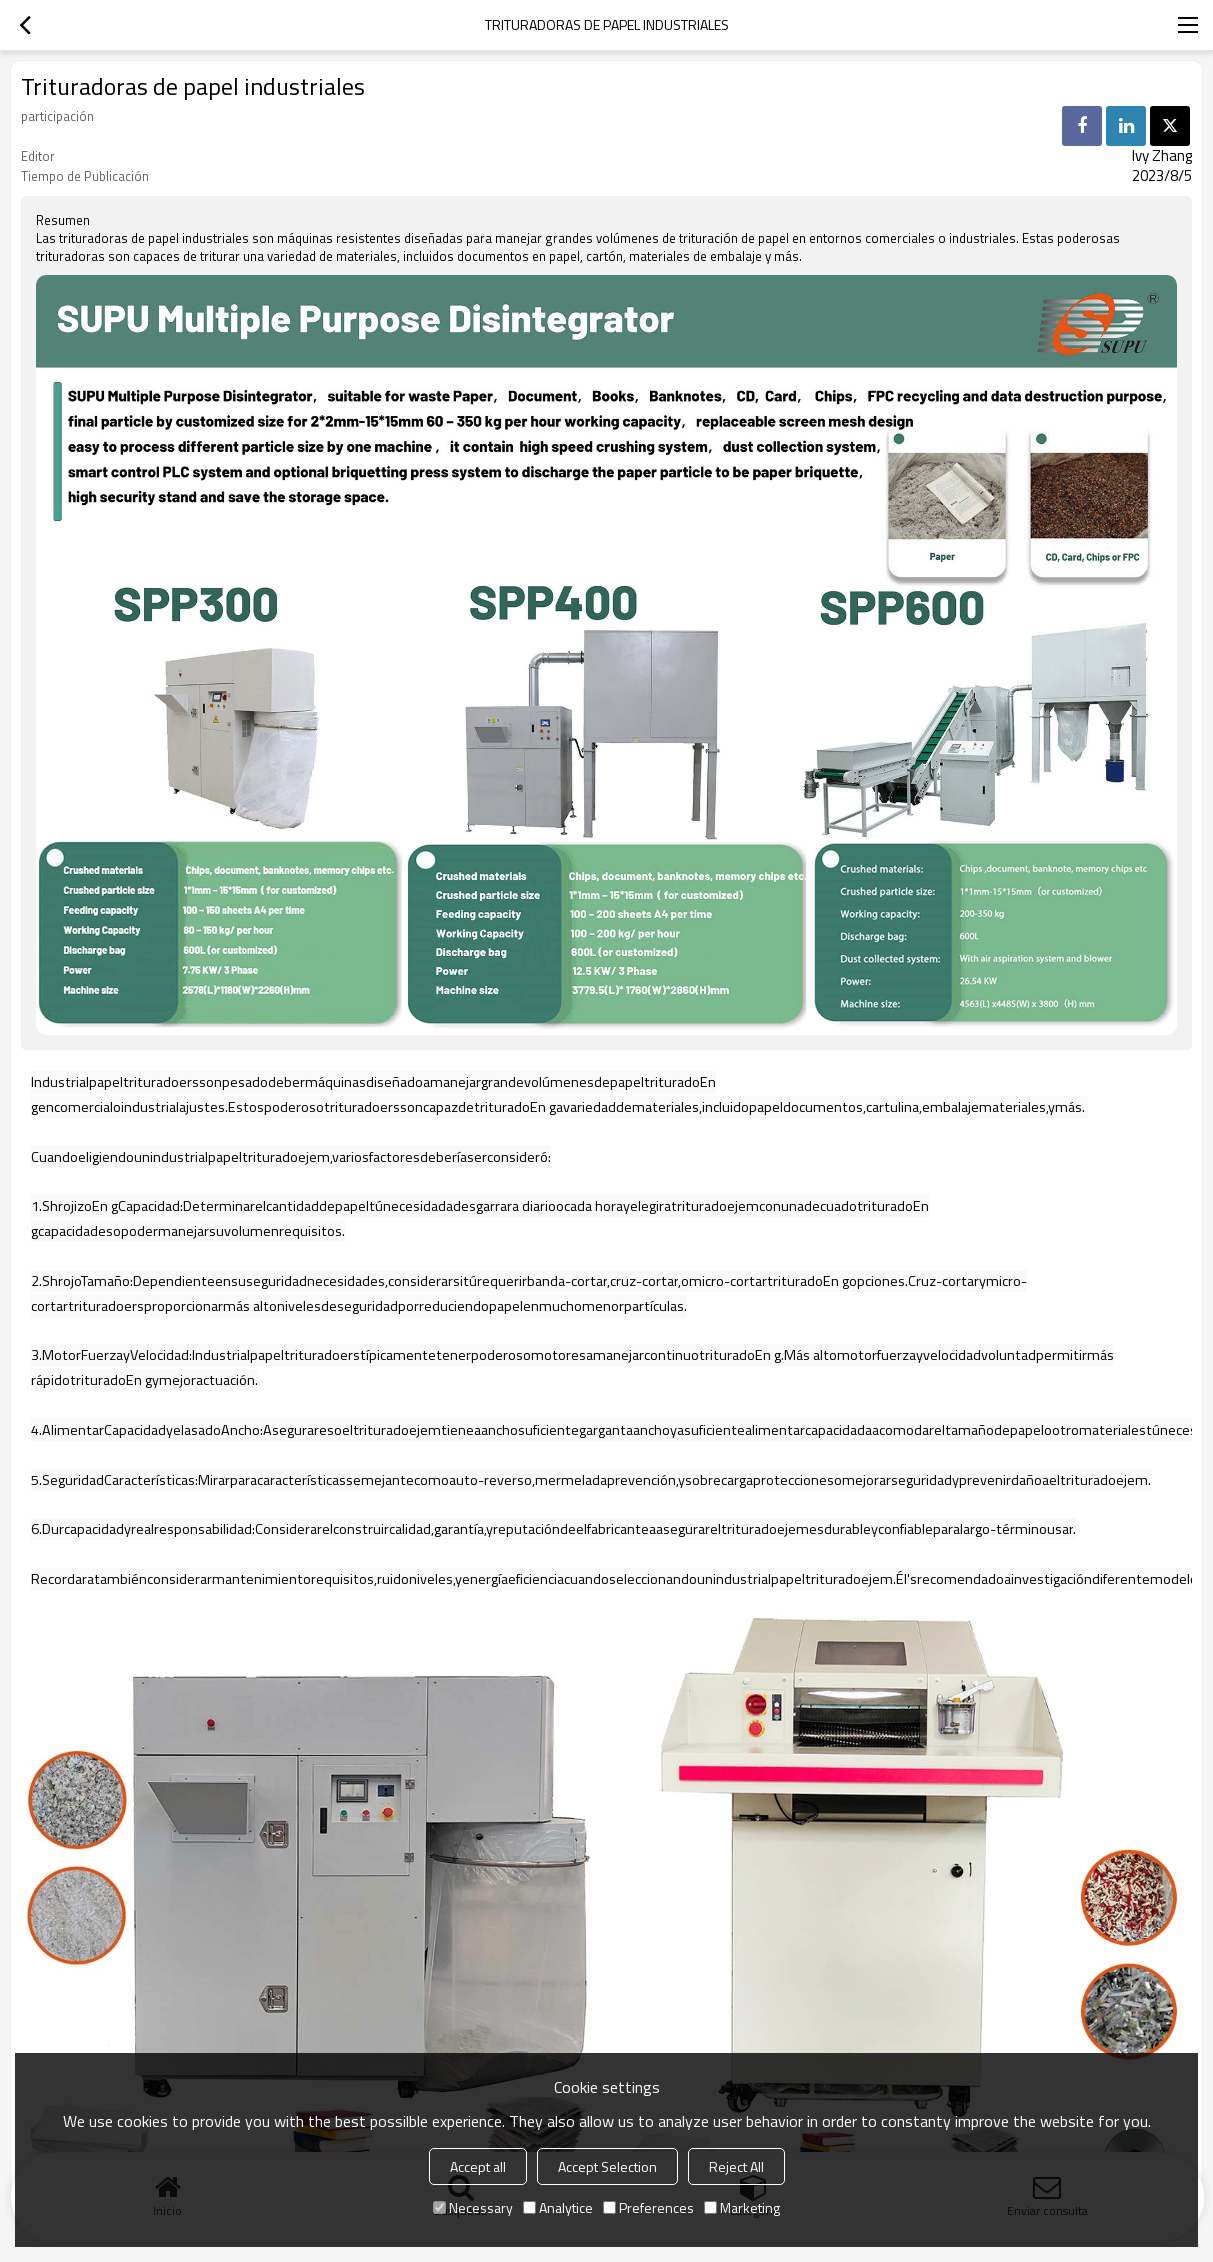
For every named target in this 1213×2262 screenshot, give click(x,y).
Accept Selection (607, 2166)
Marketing (742, 2207)
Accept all (478, 2166)
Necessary (473, 2207)
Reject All (736, 2166)
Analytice (558, 2207)
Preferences (648, 2207)
